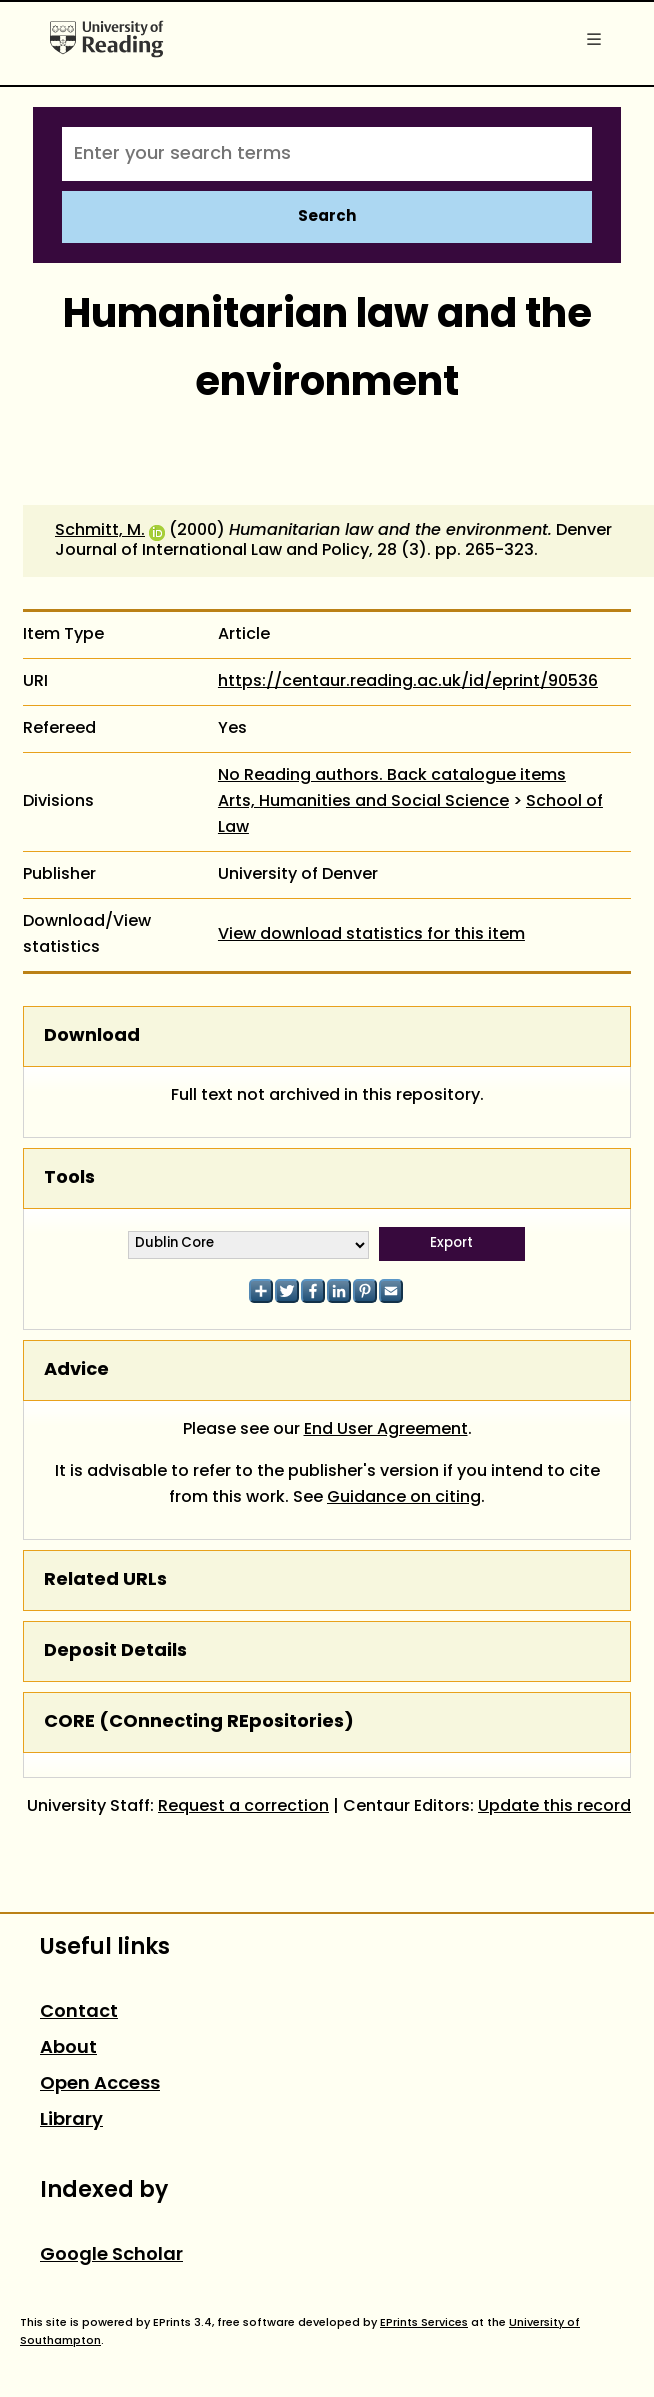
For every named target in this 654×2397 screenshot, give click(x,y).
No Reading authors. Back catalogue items (392, 776)
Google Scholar (111, 2255)
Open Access (100, 2084)
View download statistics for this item (371, 935)
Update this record (554, 1807)
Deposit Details (115, 1651)
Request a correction (243, 1807)
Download (92, 1036)
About (68, 2048)
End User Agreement (386, 1430)
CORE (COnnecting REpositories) (199, 1722)
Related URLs (105, 1580)
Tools (69, 1178)
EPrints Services (424, 2323)
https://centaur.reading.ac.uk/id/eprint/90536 (408, 682)
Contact (79, 2012)
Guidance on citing (404, 1498)
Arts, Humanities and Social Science (363, 802)
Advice (76, 1370)
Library (71, 2120)
